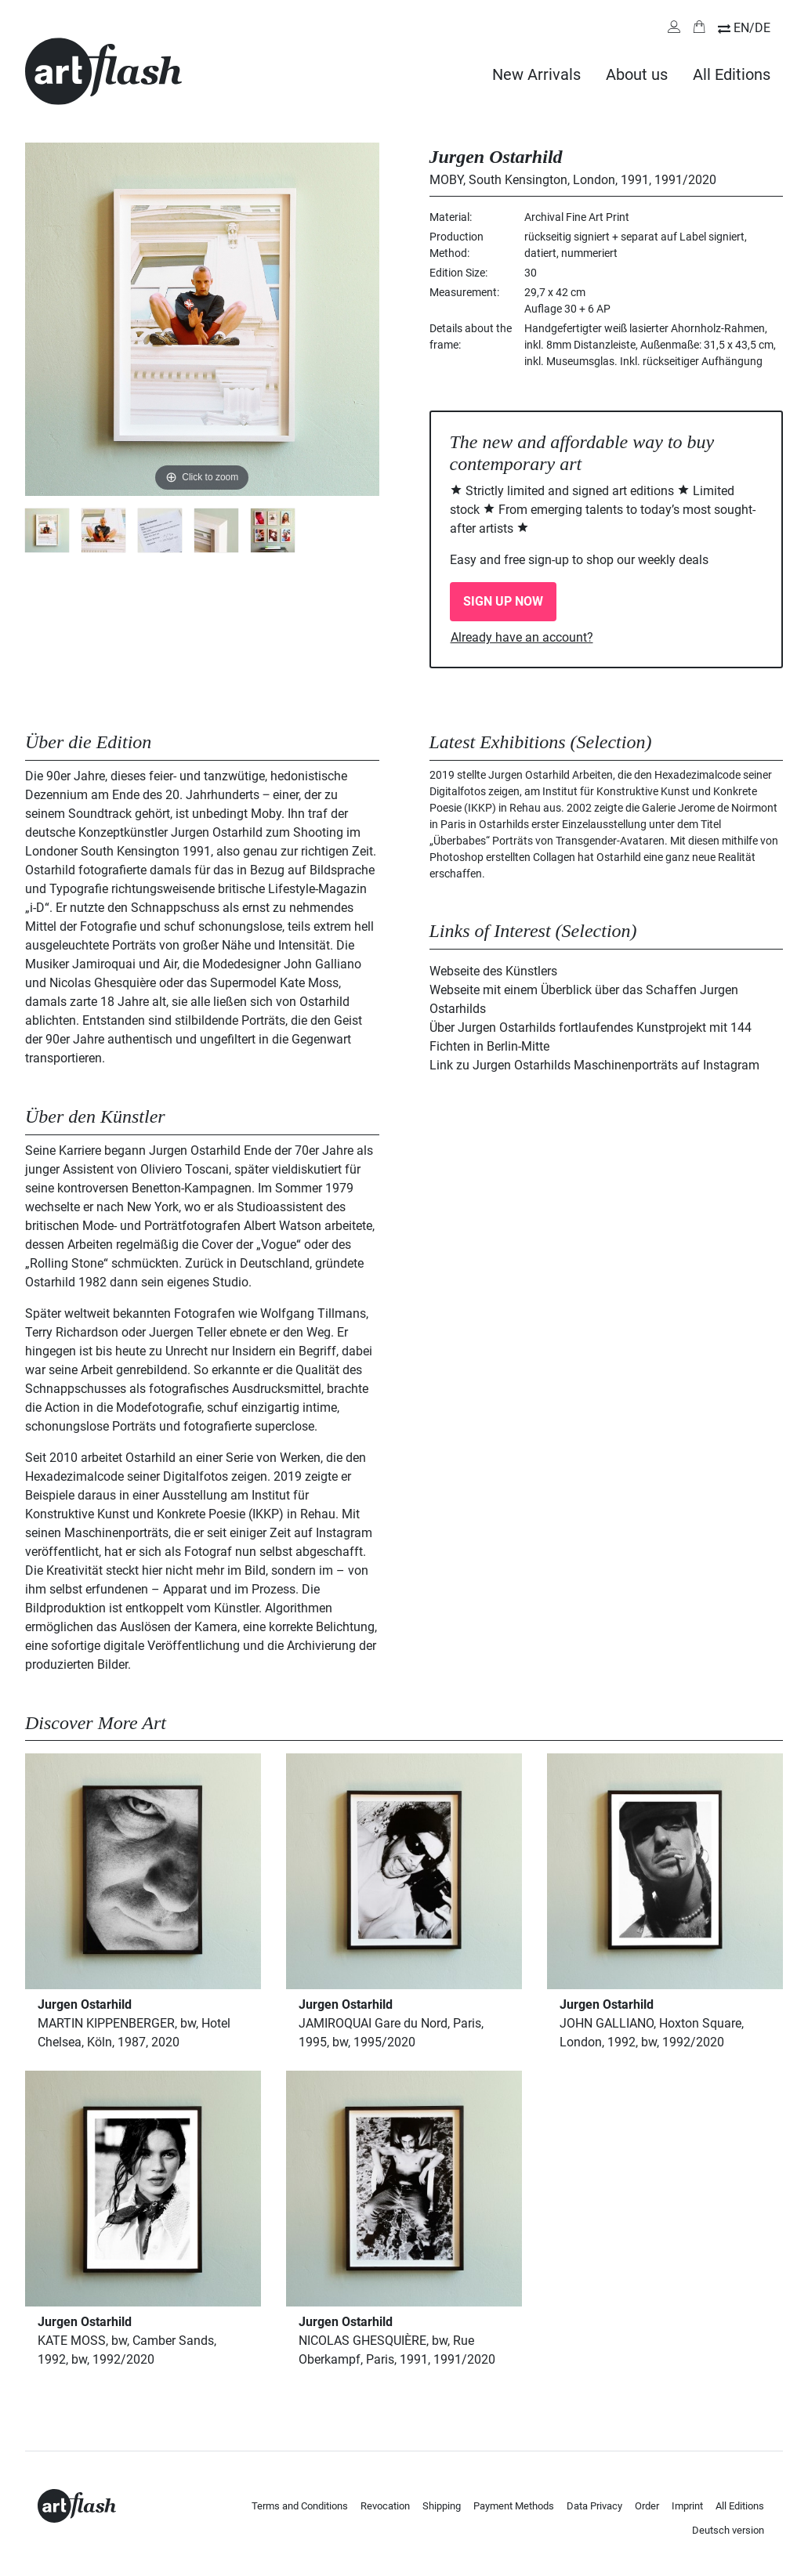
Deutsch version (728, 2530)
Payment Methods (513, 2506)
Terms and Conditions (300, 2506)
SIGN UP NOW (503, 601)
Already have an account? (522, 637)
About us (637, 74)
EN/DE (752, 27)
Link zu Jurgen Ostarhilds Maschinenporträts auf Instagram (594, 1065)
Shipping (441, 2506)
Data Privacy (594, 2506)
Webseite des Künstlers (493, 971)
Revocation (385, 2506)
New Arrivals (536, 74)
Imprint (687, 2506)
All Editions (731, 74)
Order (647, 2506)
